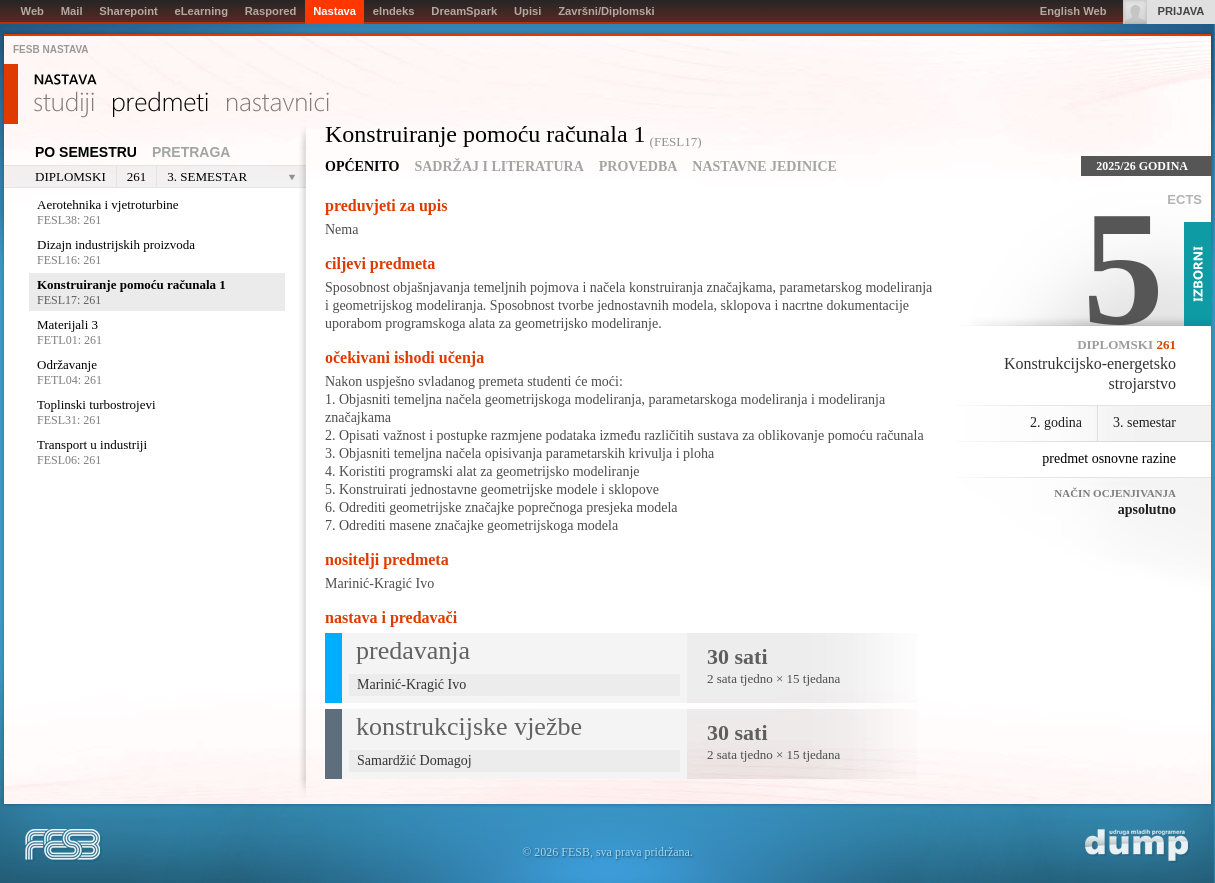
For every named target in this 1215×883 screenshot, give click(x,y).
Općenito (362, 166)
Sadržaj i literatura (498, 166)
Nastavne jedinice (764, 166)
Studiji (64, 105)
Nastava (65, 80)
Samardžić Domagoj (414, 760)
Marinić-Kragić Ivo (379, 583)
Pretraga (191, 152)
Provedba (638, 166)
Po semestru (86, 152)
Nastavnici (278, 105)
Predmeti (160, 105)
